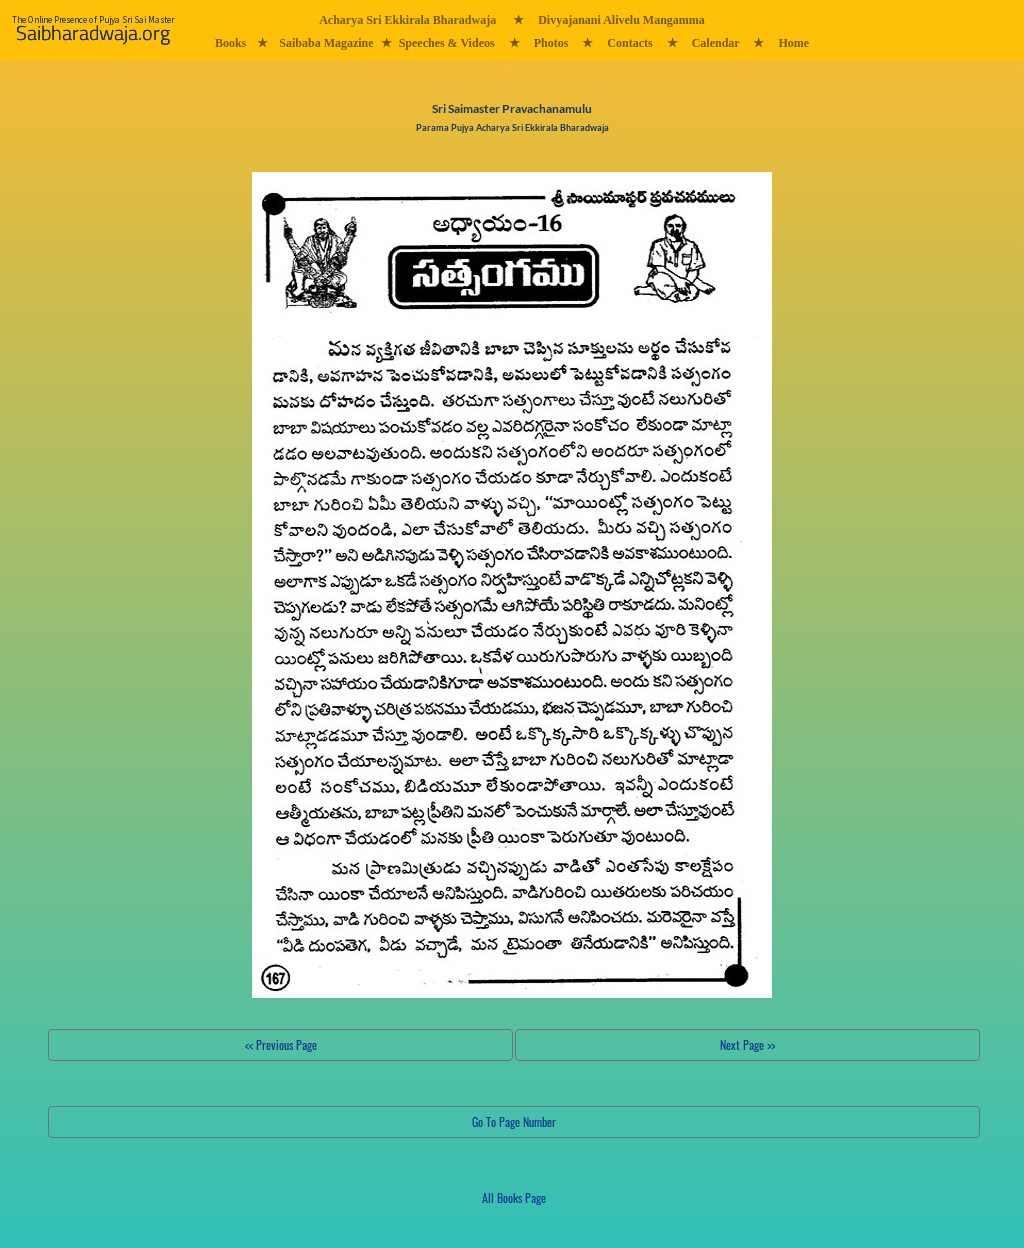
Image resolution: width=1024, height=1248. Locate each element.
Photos (551, 43)
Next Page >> (747, 1044)
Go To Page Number (514, 1121)
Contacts (629, 43)
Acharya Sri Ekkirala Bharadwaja (407, 20)
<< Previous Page (281, 1044)
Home (793, 43)
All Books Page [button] (514, 1197)
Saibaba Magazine (326, 43)
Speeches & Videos (447, 43)
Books (230, 43)
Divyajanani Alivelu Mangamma (621, 20)
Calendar (716, 43)
